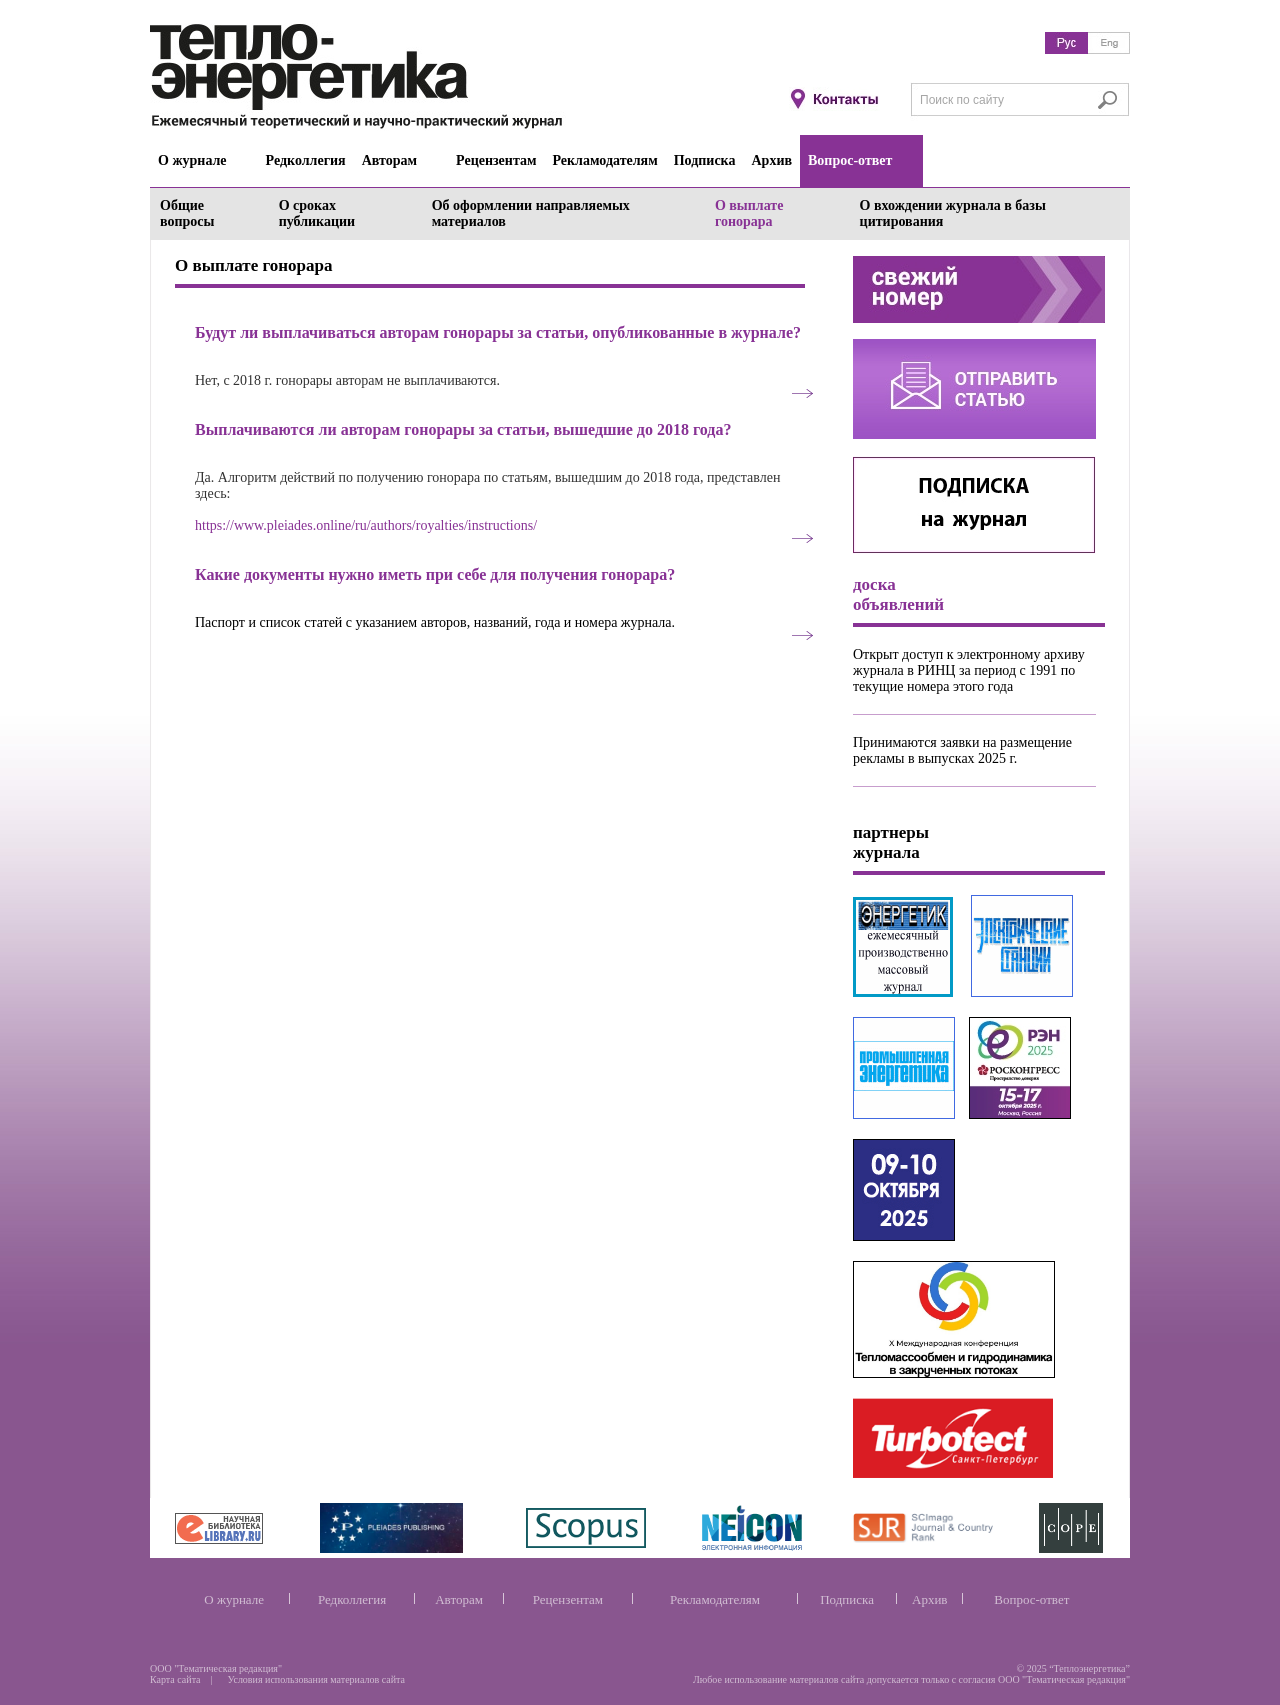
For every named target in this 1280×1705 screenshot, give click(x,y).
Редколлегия (352, 1599)
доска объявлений (898, 594)
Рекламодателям (715, 1599)
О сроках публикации (317, 213)
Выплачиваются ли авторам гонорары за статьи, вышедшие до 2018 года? (463, 429)
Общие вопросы (187, 213)
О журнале (234, 1599)
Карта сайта (175, 1679)
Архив (929, 1599)
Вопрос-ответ (1031, 1599)
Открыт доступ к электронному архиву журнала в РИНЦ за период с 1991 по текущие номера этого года (969, 670)
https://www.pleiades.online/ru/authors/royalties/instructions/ (366, 525)
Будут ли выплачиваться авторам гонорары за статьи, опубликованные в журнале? (498, 332)
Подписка (847, 1599)
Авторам (459, 1599)
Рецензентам (568, 1599)
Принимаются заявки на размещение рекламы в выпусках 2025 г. (962, 750)
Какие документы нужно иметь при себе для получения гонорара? (435, 574)
